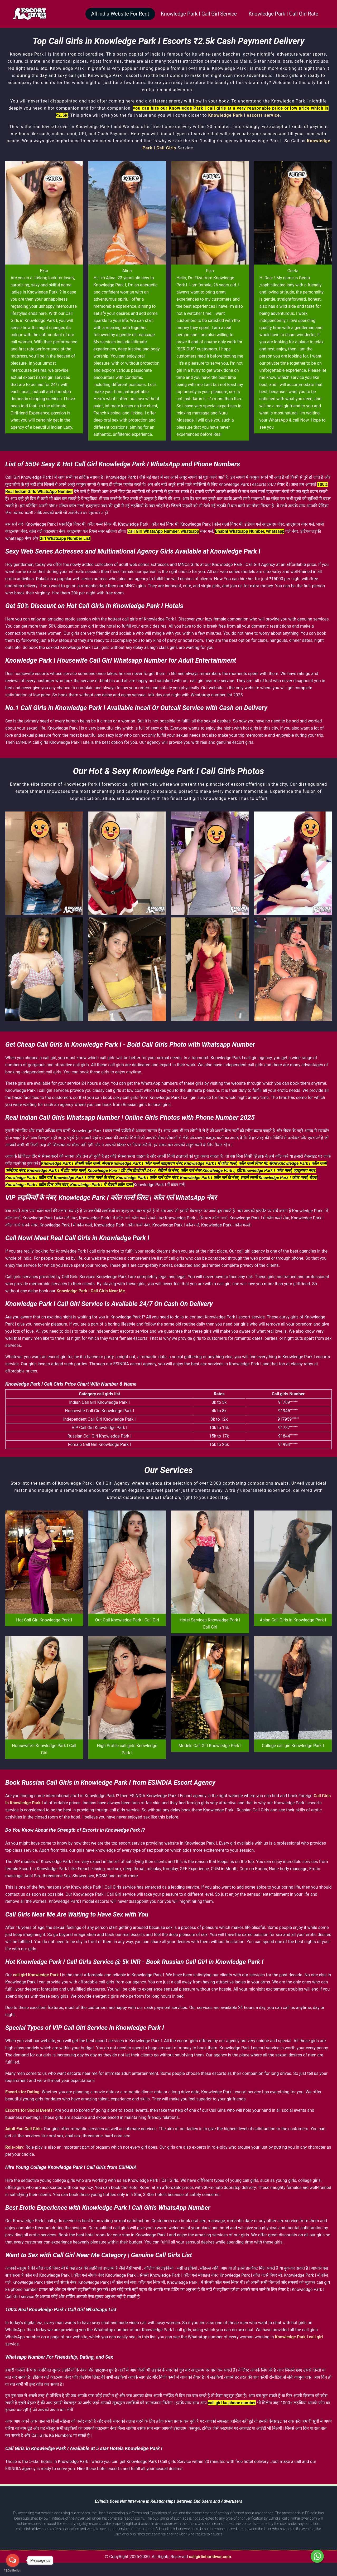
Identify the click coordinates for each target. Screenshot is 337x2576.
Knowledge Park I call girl (299, 2336)
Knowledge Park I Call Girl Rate (281, 14)
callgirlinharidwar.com (210, 2556)
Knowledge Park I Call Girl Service (193, 14)
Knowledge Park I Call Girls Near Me (90, 1290)
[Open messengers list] (12, 2560)
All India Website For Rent (111, 14)
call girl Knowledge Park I (37, 1974)
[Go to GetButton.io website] (12, 2570)
